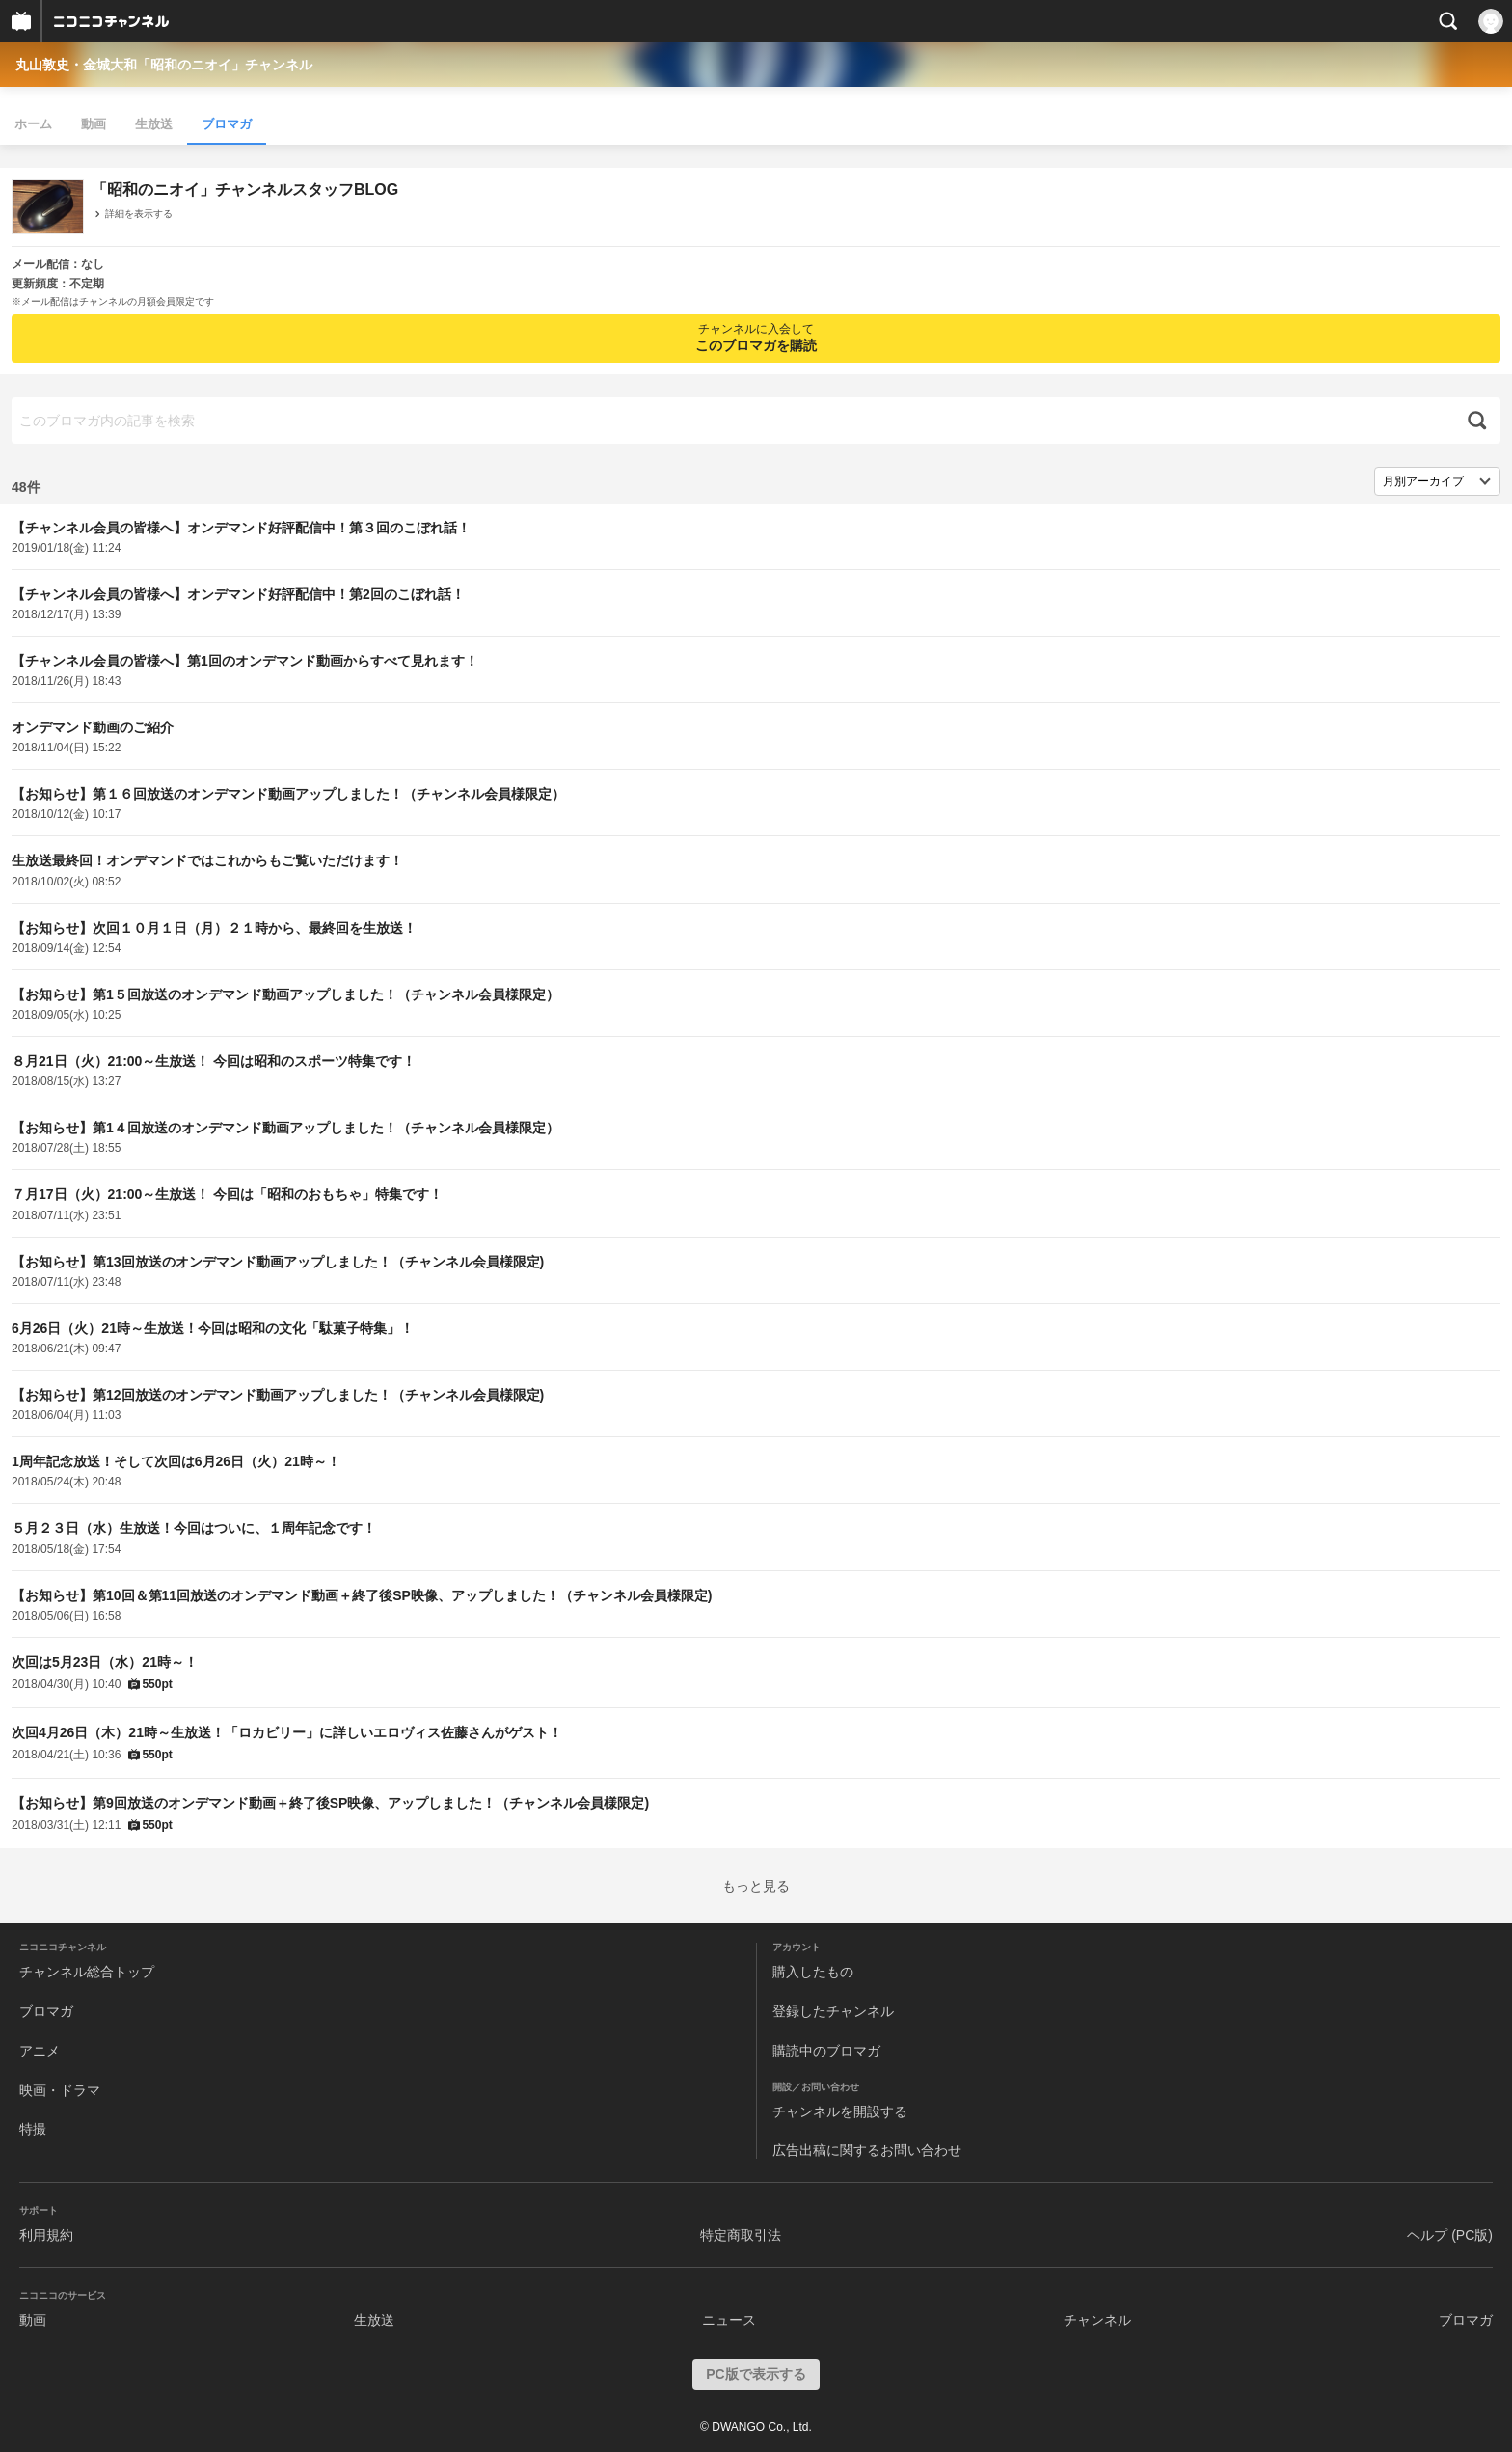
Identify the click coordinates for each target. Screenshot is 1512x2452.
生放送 (154, 124)
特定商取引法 (740, 2235)
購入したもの (812, 1971)
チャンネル (1097, 2320)
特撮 (32, 2129)
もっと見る (756, 1886)
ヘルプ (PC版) (1450, 2235)
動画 (93, 124)
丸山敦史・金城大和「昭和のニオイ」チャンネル (163, 64)
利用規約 (46, 2235)
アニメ (39, 2050)
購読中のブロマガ (826, 2050)
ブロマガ (227, 124)
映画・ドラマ (59, 2090)
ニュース (729, 2320)
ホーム (33, 124)
